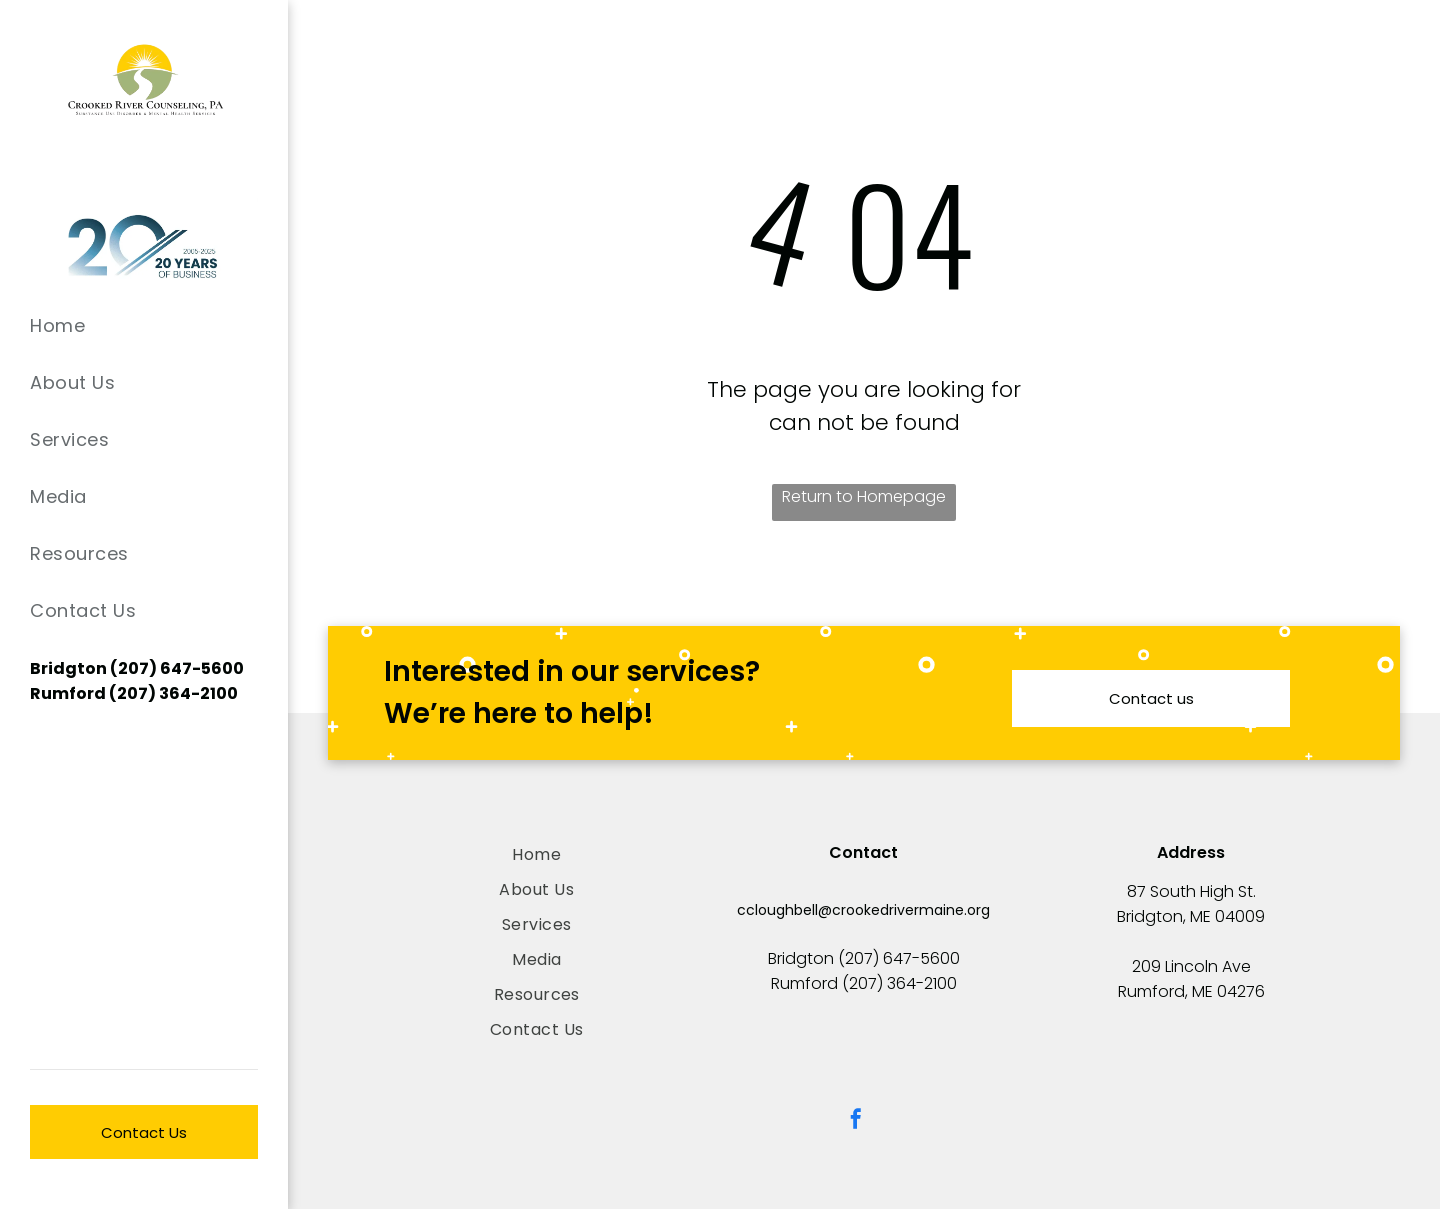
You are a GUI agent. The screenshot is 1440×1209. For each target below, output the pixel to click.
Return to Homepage (864, 496)
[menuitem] (144, 325)
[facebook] (856, 1121)
